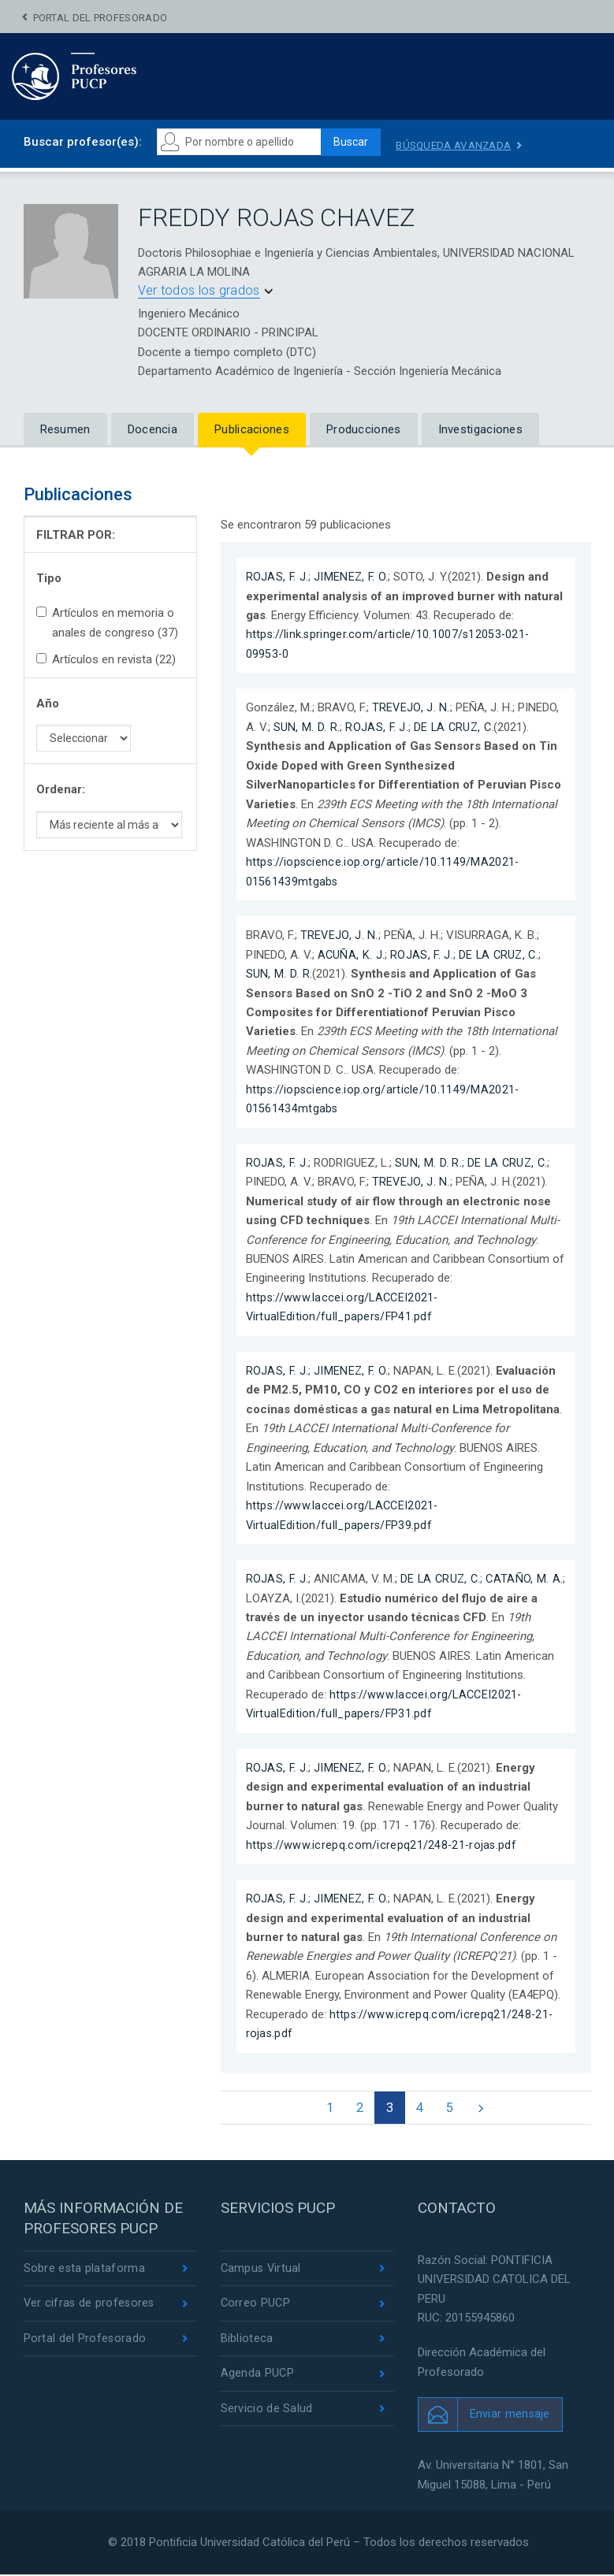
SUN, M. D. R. (307, 727)
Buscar (354, 142)
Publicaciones (251, 430)
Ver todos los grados (199, 290)
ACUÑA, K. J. (352, 954)
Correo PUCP (256, 2306)
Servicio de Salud (267, 2414)
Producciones (363, 430)
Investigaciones (480, 430)
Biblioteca (247, 2342)
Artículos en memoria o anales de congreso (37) (107, 623)
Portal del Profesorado (100, 18)
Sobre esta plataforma (85, 2270)
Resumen (65, 430)
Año (47, 703)
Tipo (48, 578)
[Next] (486, 2108)
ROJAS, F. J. (278, 577)
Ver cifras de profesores (91, 2306)
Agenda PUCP (258, 2377)
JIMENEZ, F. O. (352, 577)
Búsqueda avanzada (464, 145)
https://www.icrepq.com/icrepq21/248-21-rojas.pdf (382, 1843)
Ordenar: (60, 790)
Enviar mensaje (510, 2415)
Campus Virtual (262, 2270)
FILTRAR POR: (75, 535)
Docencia (152, 430)
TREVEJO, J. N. (411, 708)
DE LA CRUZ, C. (456, 727)
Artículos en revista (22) (106, 660)
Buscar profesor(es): (83, 142)
